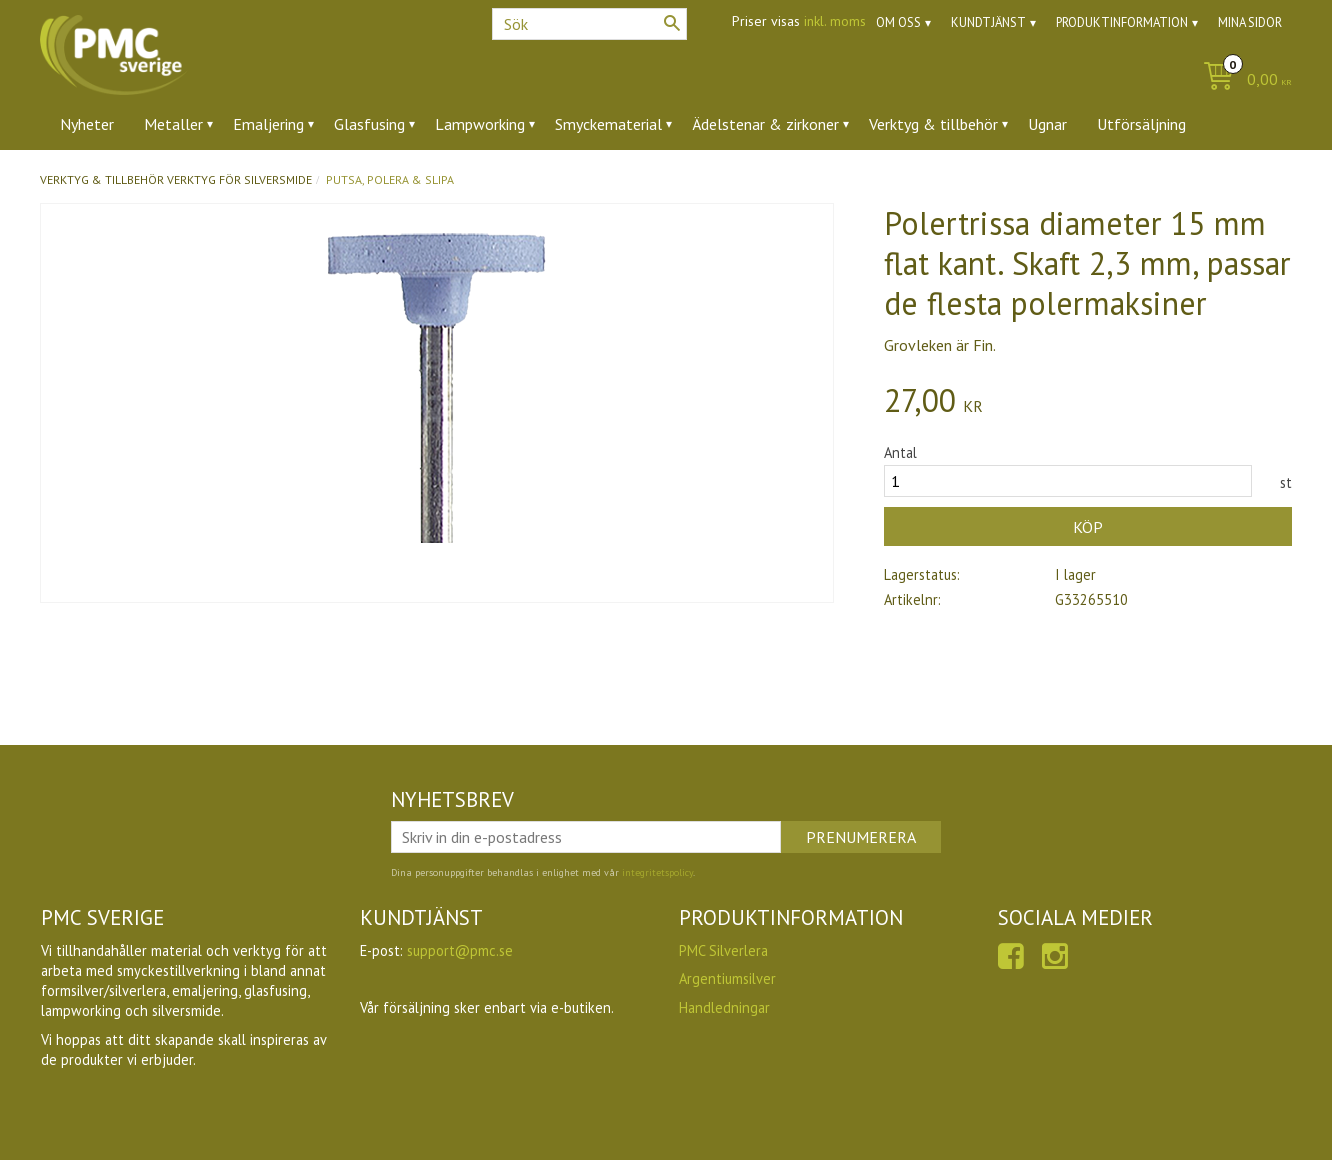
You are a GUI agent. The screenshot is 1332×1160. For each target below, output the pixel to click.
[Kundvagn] (1242, 80)
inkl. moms (835, 21)
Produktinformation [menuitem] (1122, 22)
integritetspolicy (657, 872)
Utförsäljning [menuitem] (1141, 124)
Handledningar (724, 1007)
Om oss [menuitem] (898, 22)
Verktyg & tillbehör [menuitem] (933, 124)
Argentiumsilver (727, 978)
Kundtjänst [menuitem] (988, 22)
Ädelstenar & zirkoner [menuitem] (765, 124)
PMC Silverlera (723, 950)
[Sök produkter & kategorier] (589, 24)
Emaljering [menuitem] (268, 124)
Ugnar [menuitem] (1047, 124)
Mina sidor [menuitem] (1250, 22)
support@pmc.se (460, 950)
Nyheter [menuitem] (87, 124)
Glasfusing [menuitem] (369, 124)
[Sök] (672, 23)
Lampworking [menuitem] (480, 124)
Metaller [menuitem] (173, 124)
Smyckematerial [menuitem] (608, 124)
